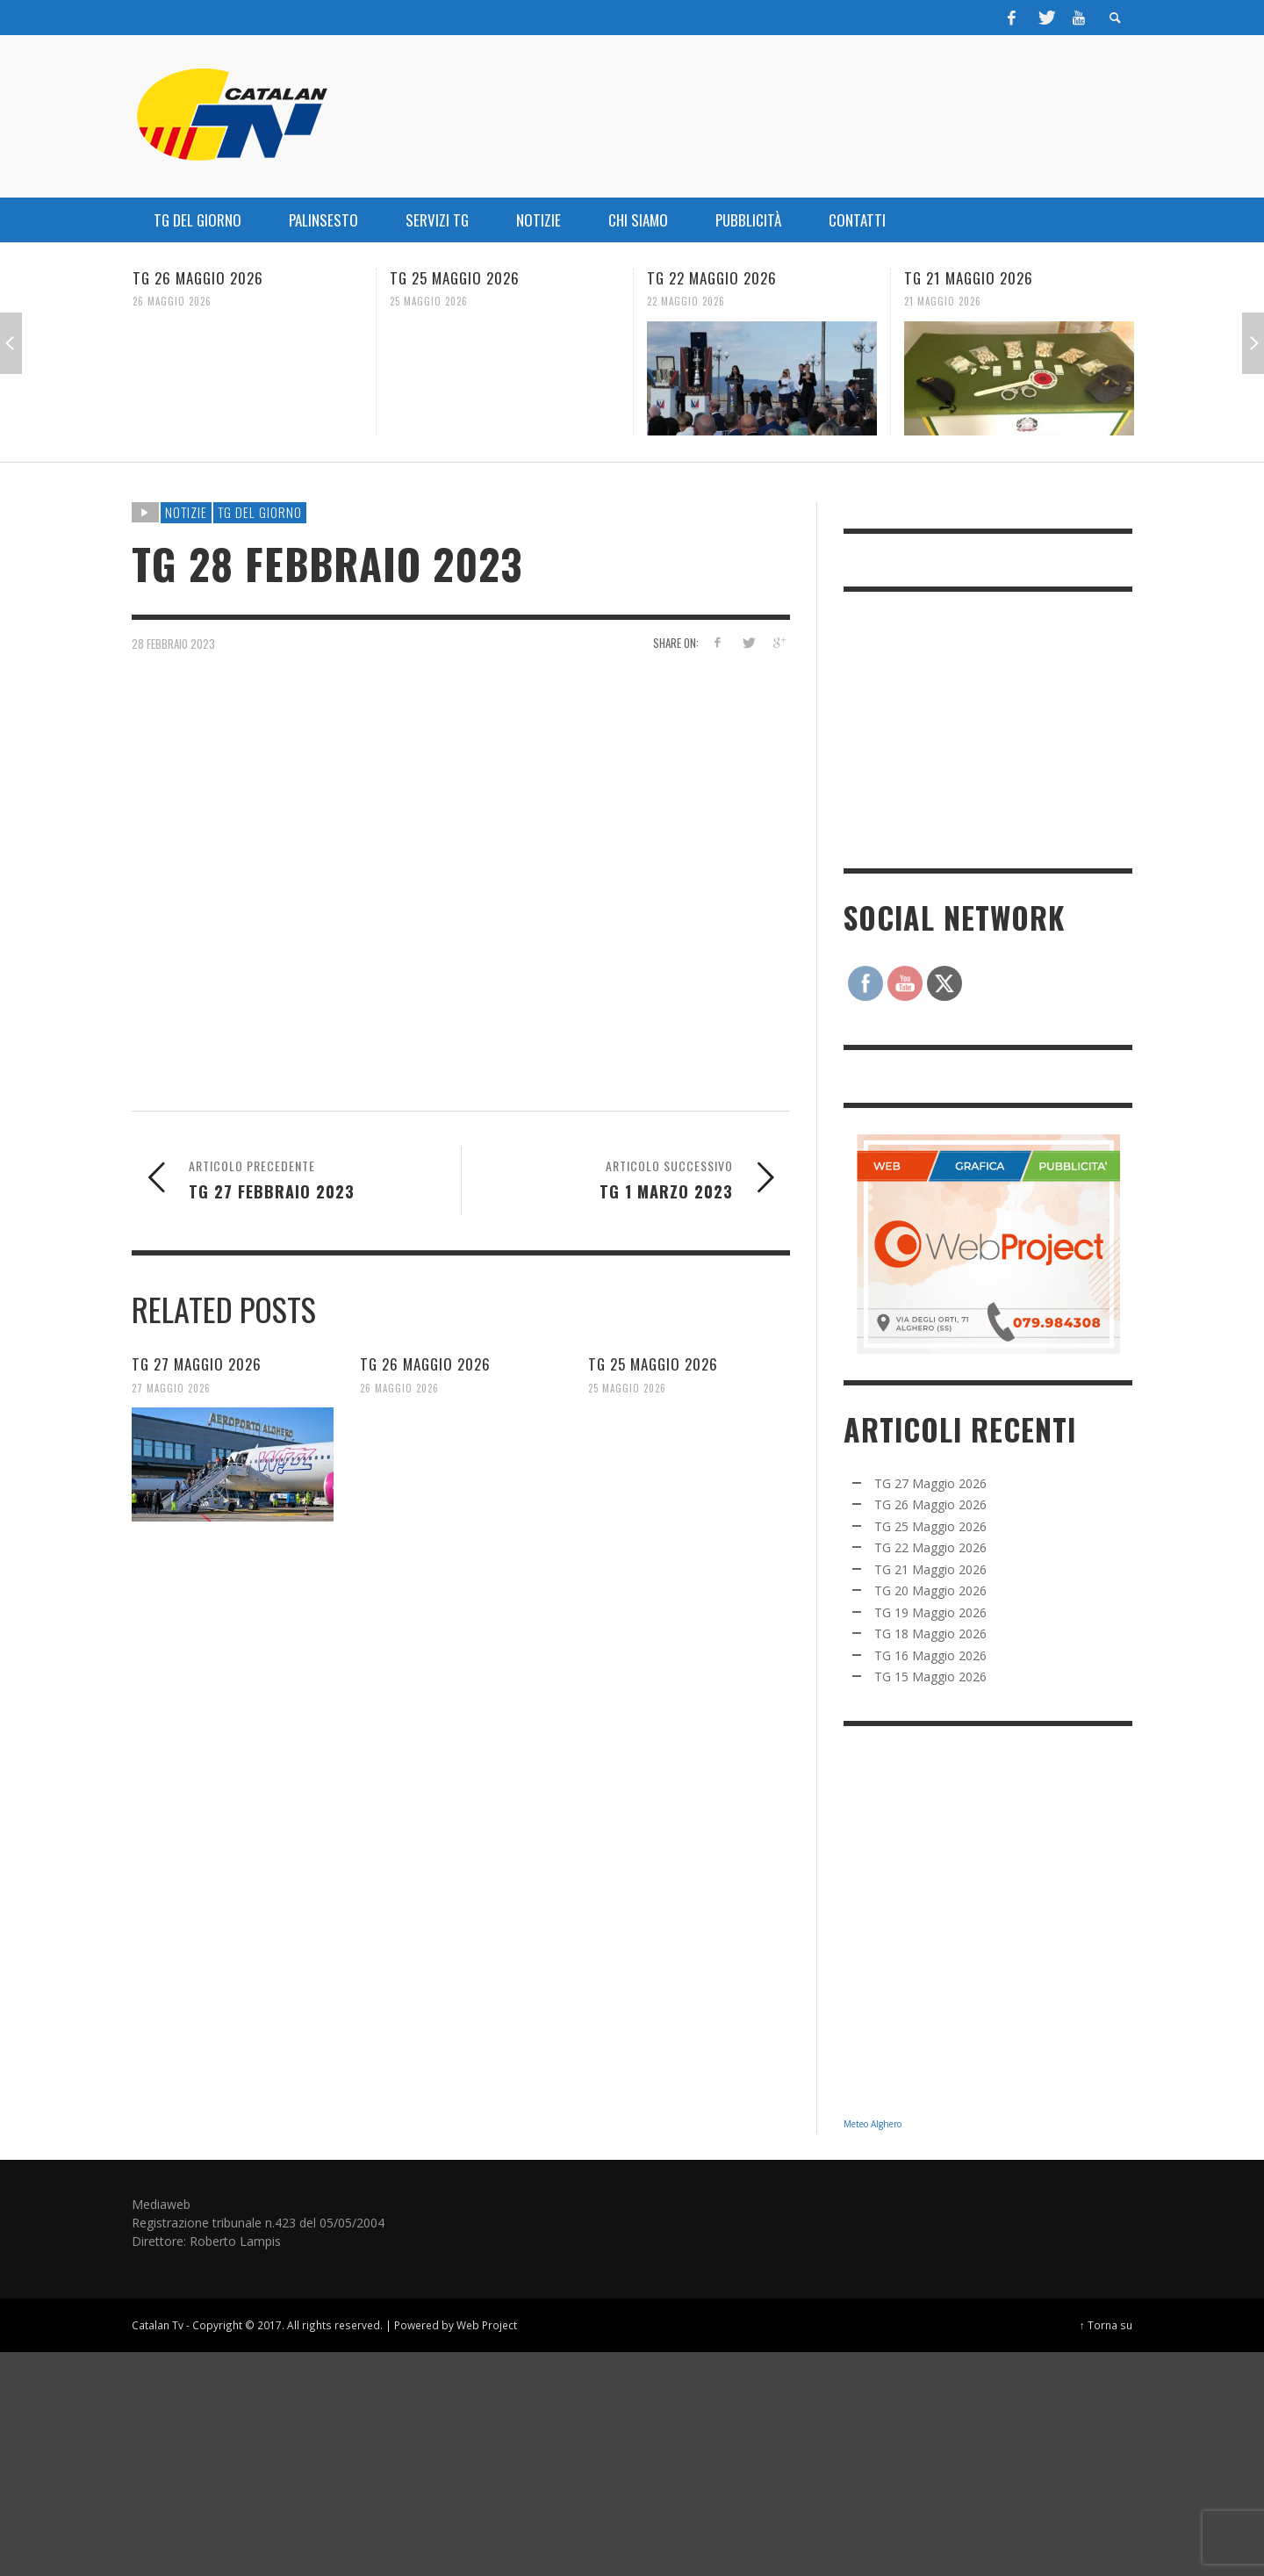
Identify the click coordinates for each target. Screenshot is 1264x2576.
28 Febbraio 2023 (173, 642)
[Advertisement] (975, 728)
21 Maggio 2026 (942, 301)
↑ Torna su (1106, 2325)
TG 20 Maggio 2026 (930, 1590)
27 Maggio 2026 (171, 1387)
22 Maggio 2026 (686, 301)
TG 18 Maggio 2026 (930, 1633)
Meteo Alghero (872, 2124)
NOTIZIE (186, 512)
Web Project (486, 2325)
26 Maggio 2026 (172, 301)
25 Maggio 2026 (429, 301)
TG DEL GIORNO (260, 512)
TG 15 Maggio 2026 (930, 1676)
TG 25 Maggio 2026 (455, 278)
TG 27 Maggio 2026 (197, 1364)
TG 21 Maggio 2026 (968, 278)
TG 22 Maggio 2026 (712, 278)
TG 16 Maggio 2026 (930, 1655)
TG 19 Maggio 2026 (930, 1612)
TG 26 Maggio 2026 (198, 278)
